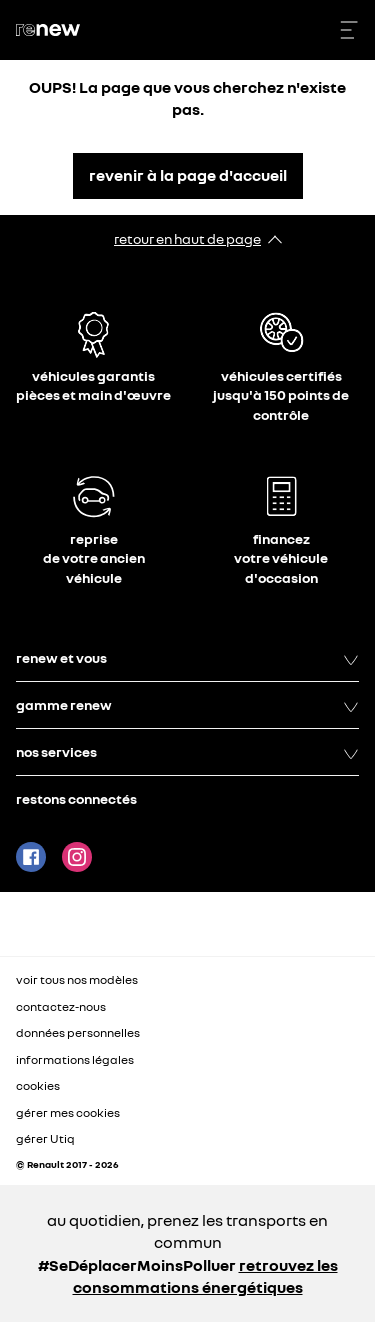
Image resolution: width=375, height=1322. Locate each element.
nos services (187, 752)
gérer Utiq (45, 1138)
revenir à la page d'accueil (188, 175)
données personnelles (78, 1032)
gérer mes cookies (68, 1113)
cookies (38, 1085)
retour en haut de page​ (187, 238)
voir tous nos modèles (77, 979)
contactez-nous (61, 1006)
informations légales (75, 1059)
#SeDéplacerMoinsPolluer (137, 1265)
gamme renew (187, 705)
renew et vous (187, 658)
